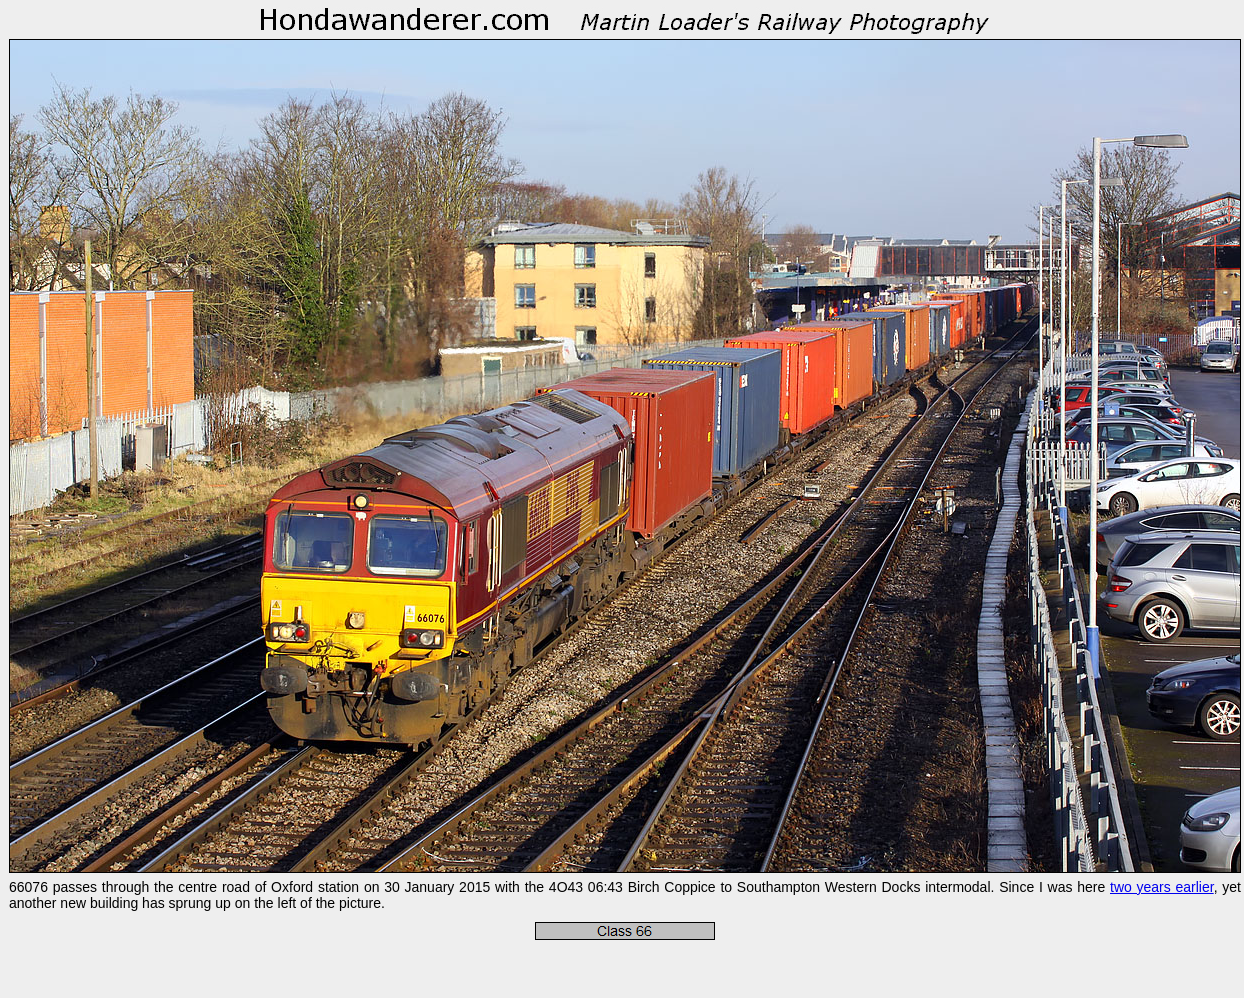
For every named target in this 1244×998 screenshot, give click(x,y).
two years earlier (1162, 887)
